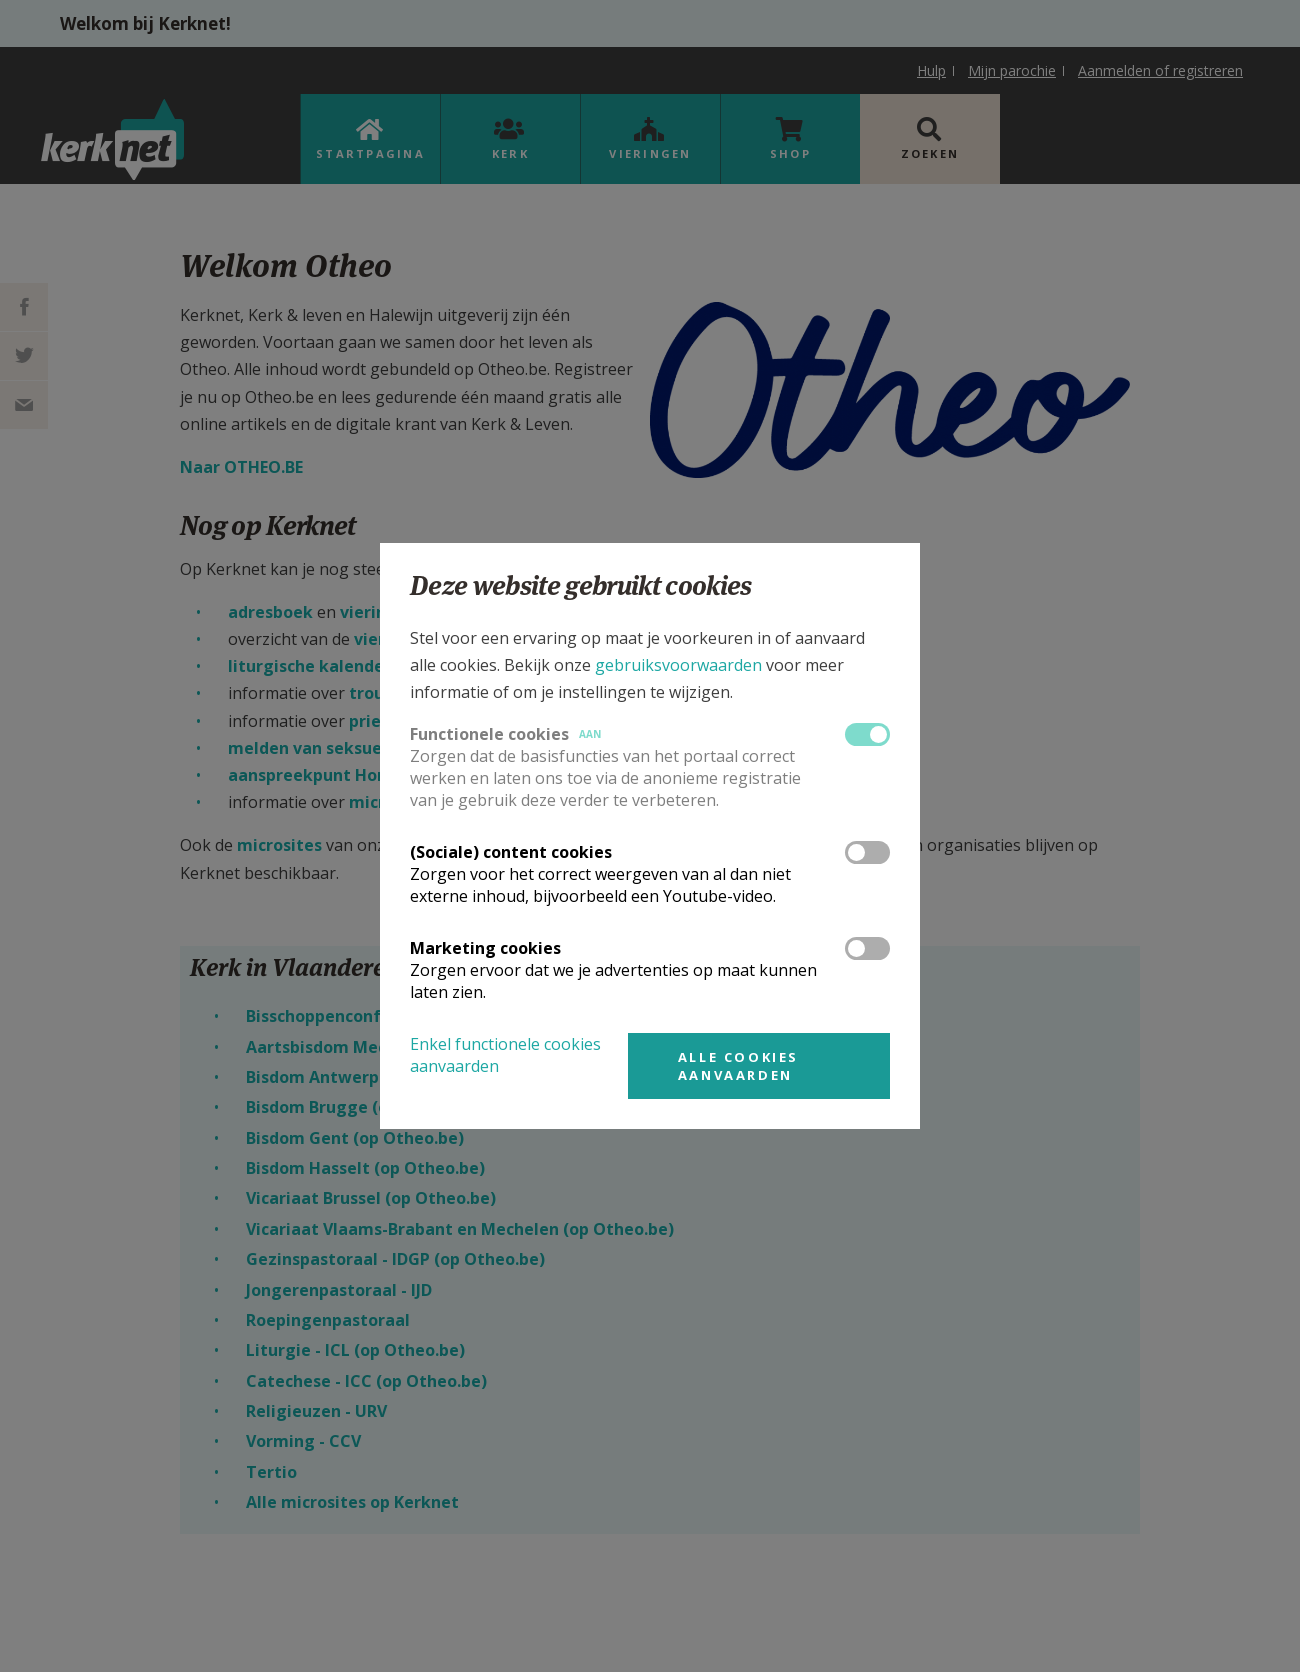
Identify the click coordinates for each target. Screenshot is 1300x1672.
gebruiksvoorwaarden (678, 665)
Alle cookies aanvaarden (738, 1066)
